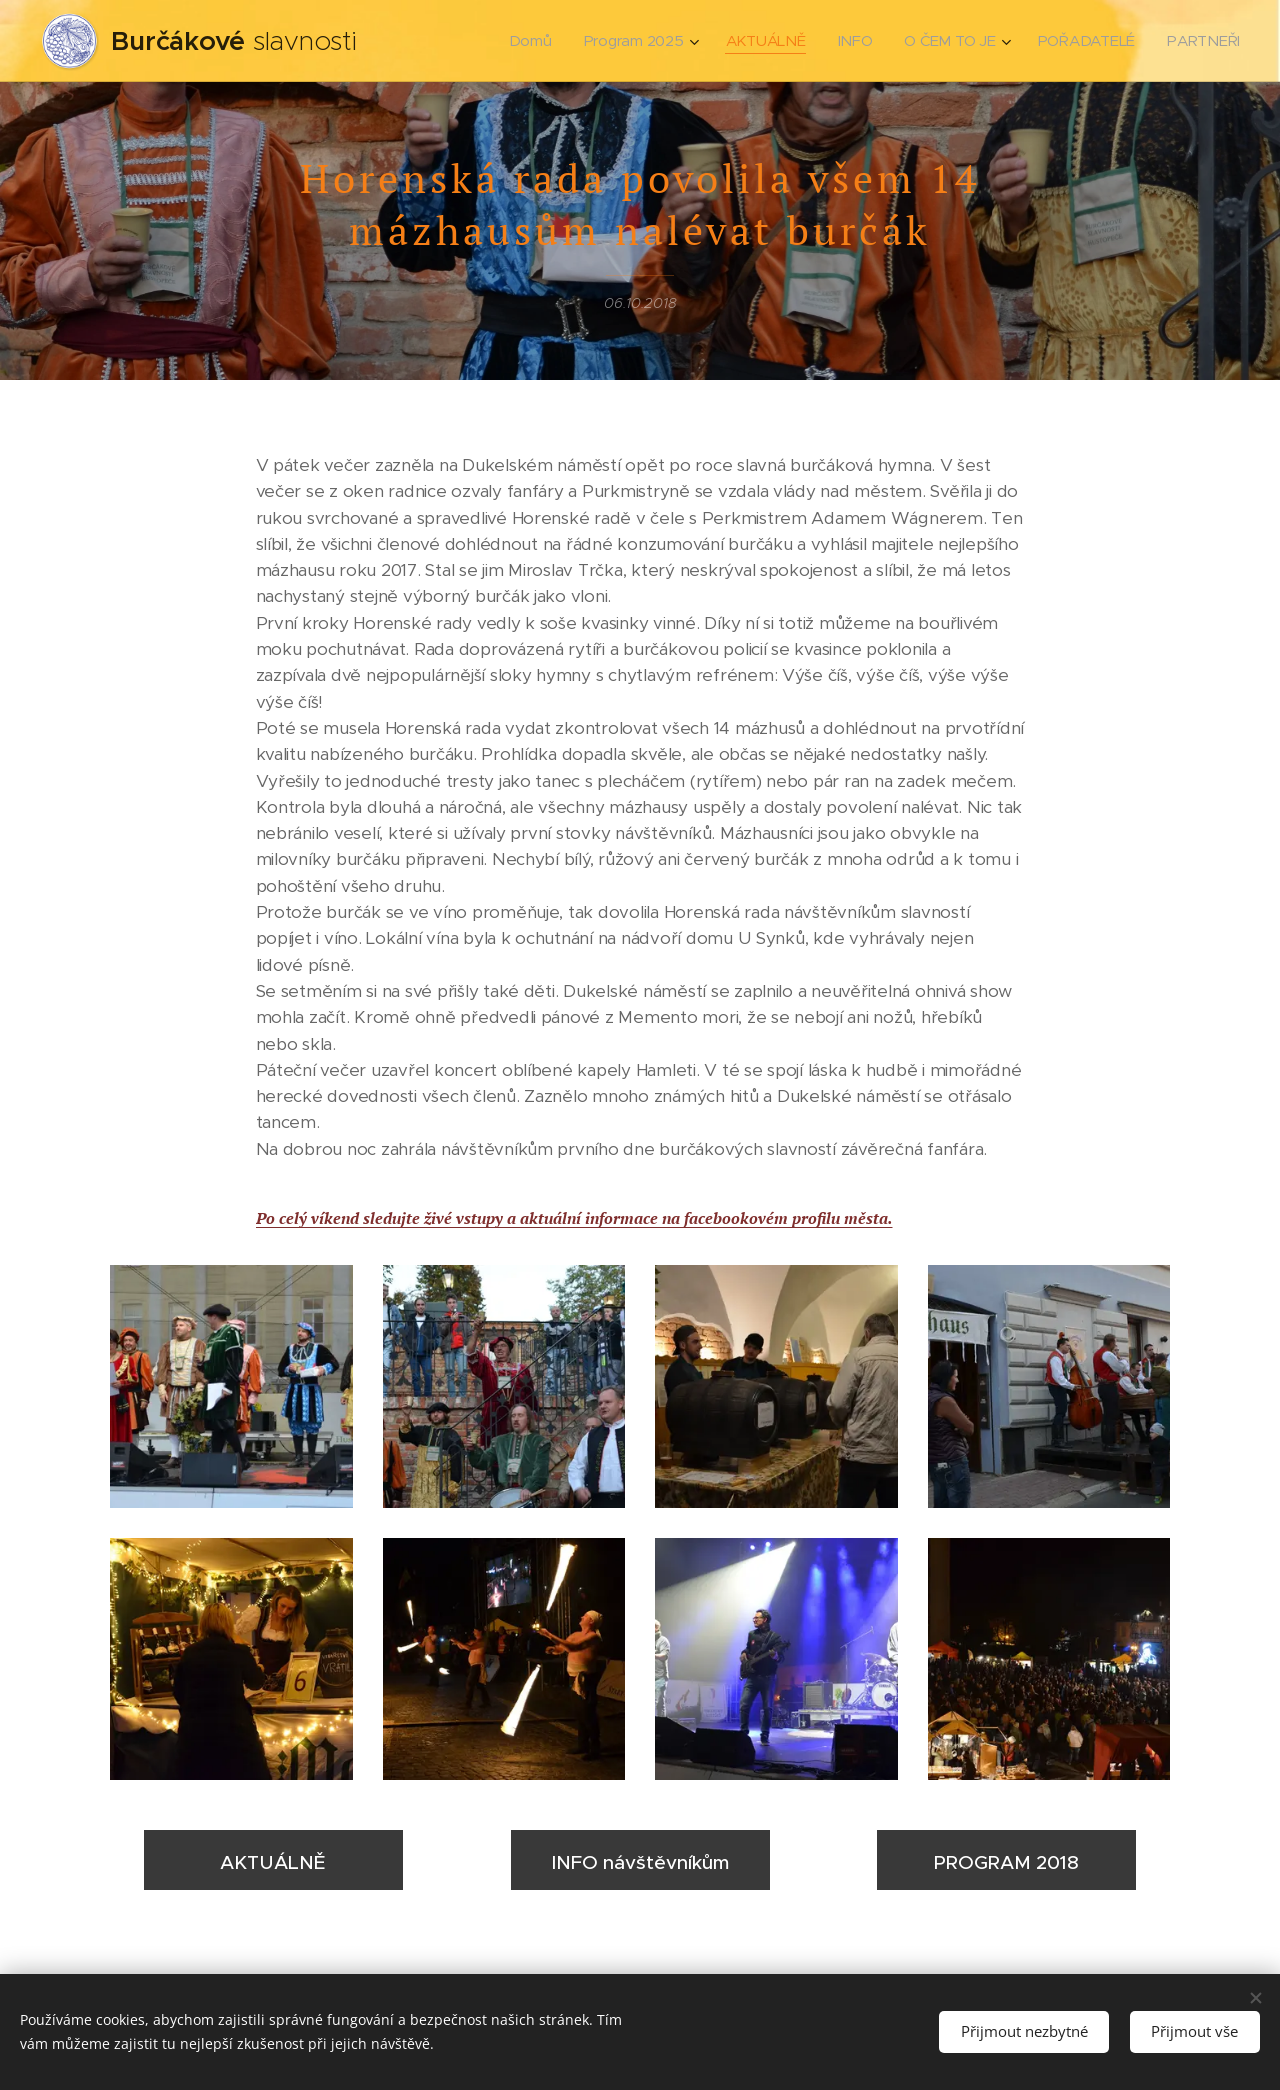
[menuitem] (533, 41)
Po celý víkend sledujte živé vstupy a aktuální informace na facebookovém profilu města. (574, 1218)
